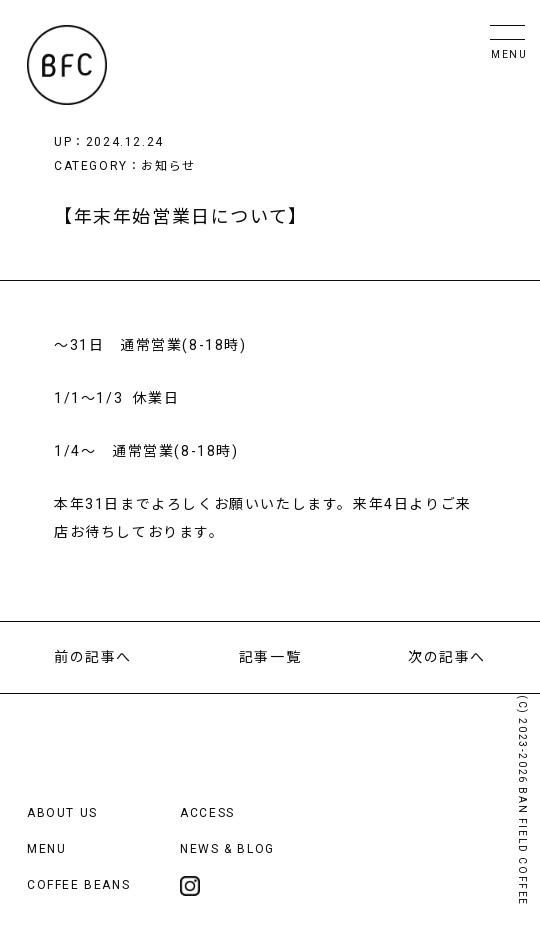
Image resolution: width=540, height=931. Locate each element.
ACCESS (207, 813)
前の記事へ (93, 657)
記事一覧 (270, 657)
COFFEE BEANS (78, 885)
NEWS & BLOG (227, 849)
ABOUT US (62, 813)
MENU (46, 849)
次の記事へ (447, 657)
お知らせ (168, 166)
